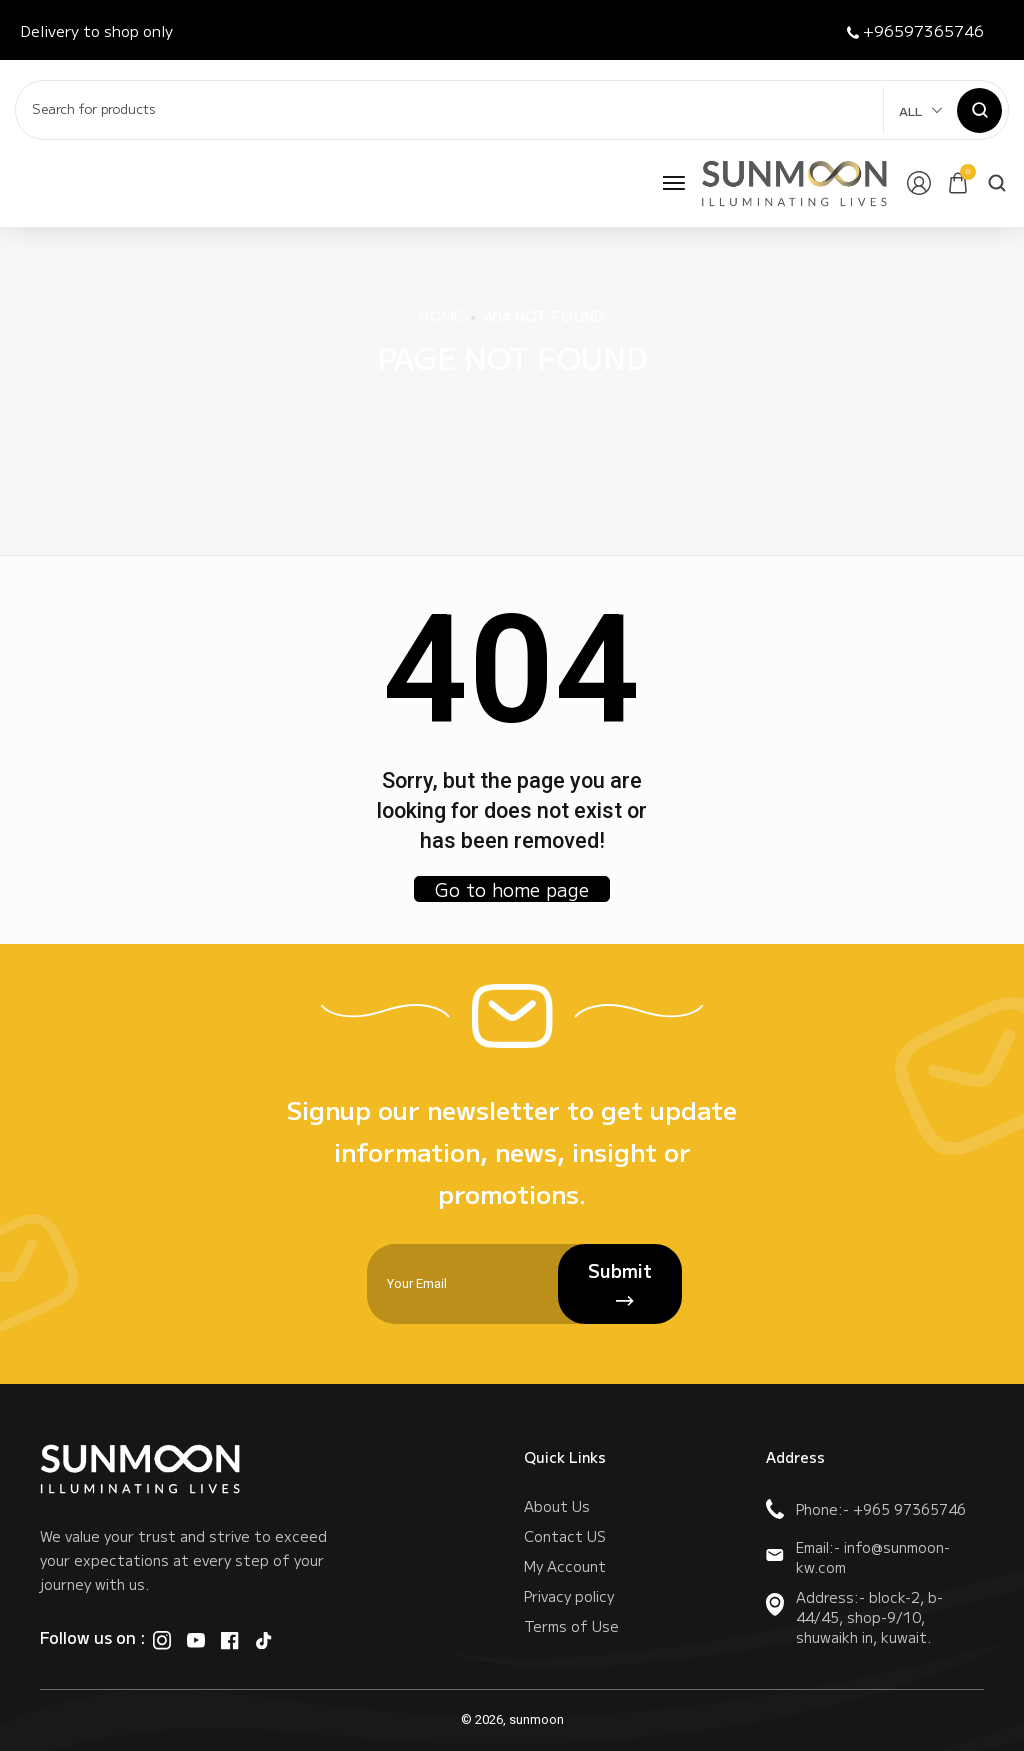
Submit (620, 1284)
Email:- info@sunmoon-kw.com (858, 1557)
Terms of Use (571, 1626)
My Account (565, 1566)
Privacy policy (569, 1596)
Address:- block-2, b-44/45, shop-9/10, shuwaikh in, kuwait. (854, 1617)
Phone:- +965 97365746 (866, 1509)
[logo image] (794, 182)
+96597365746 (915, 30)
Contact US (565, 1536)
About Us (557, 1506)
